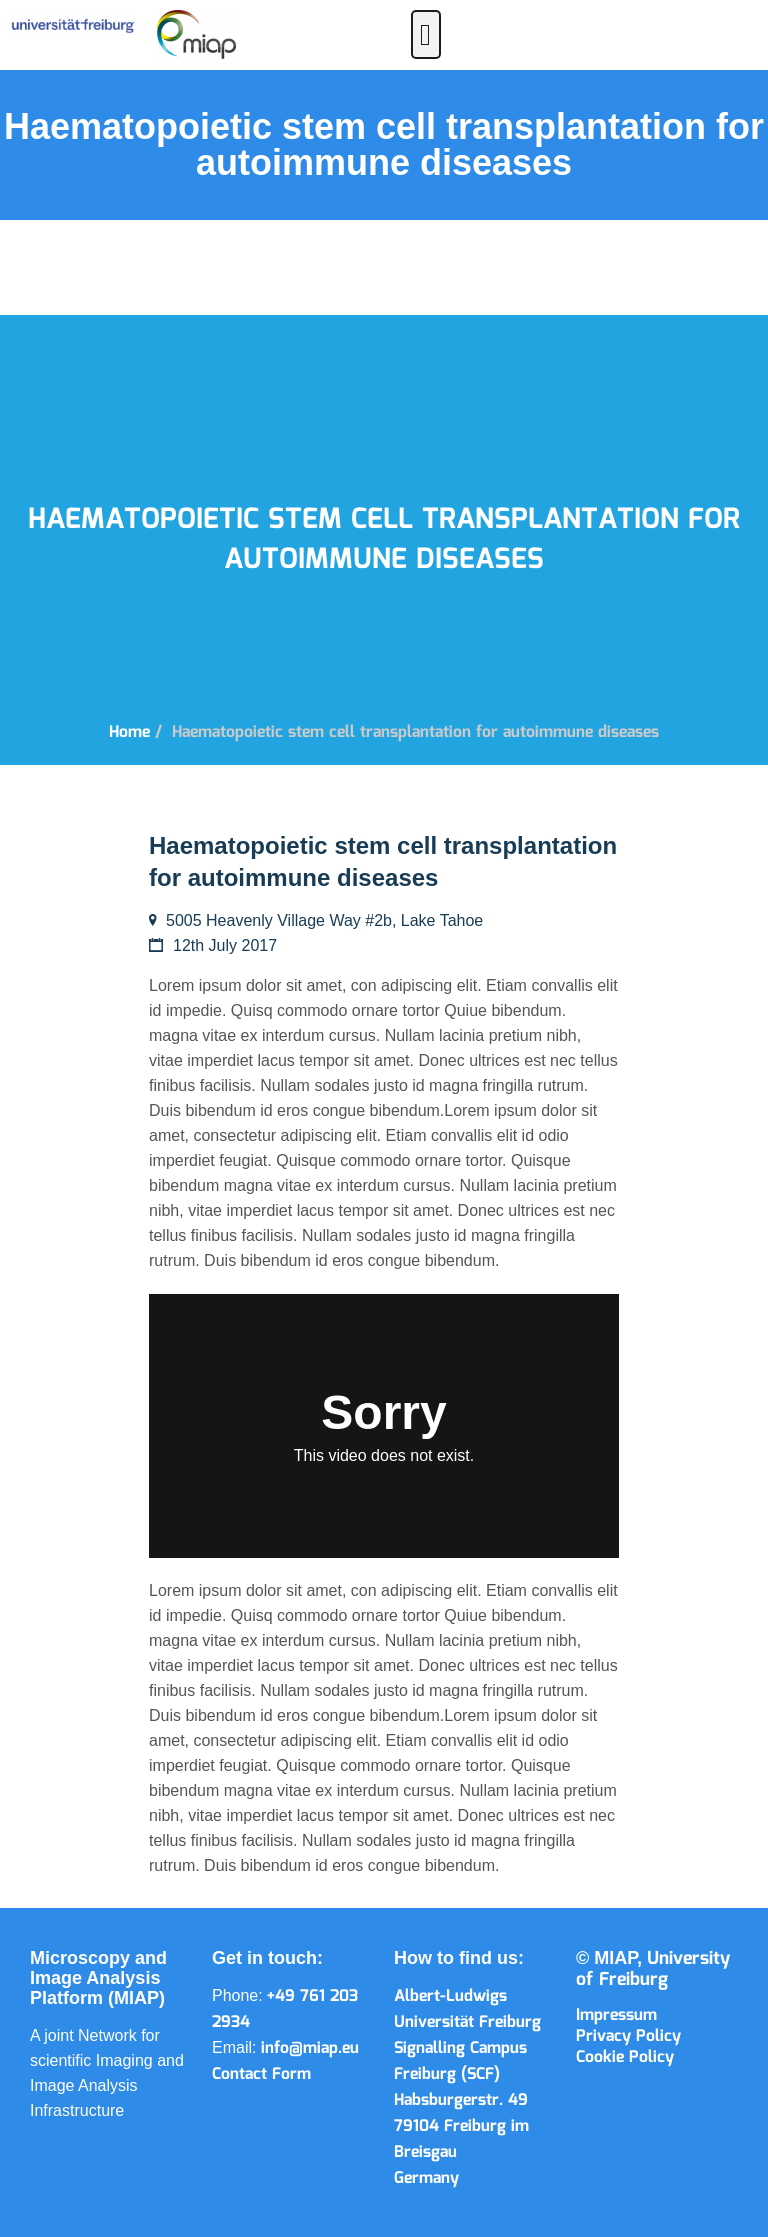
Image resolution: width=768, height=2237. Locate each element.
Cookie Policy (625, 2057)
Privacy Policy (628, 2036)
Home (129, 732)
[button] (426, 34)
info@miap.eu (310, 2048)
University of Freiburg (653, 1969)
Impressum (616, 2015)
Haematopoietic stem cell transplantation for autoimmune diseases (415, 732)
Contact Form (261, 2074)
